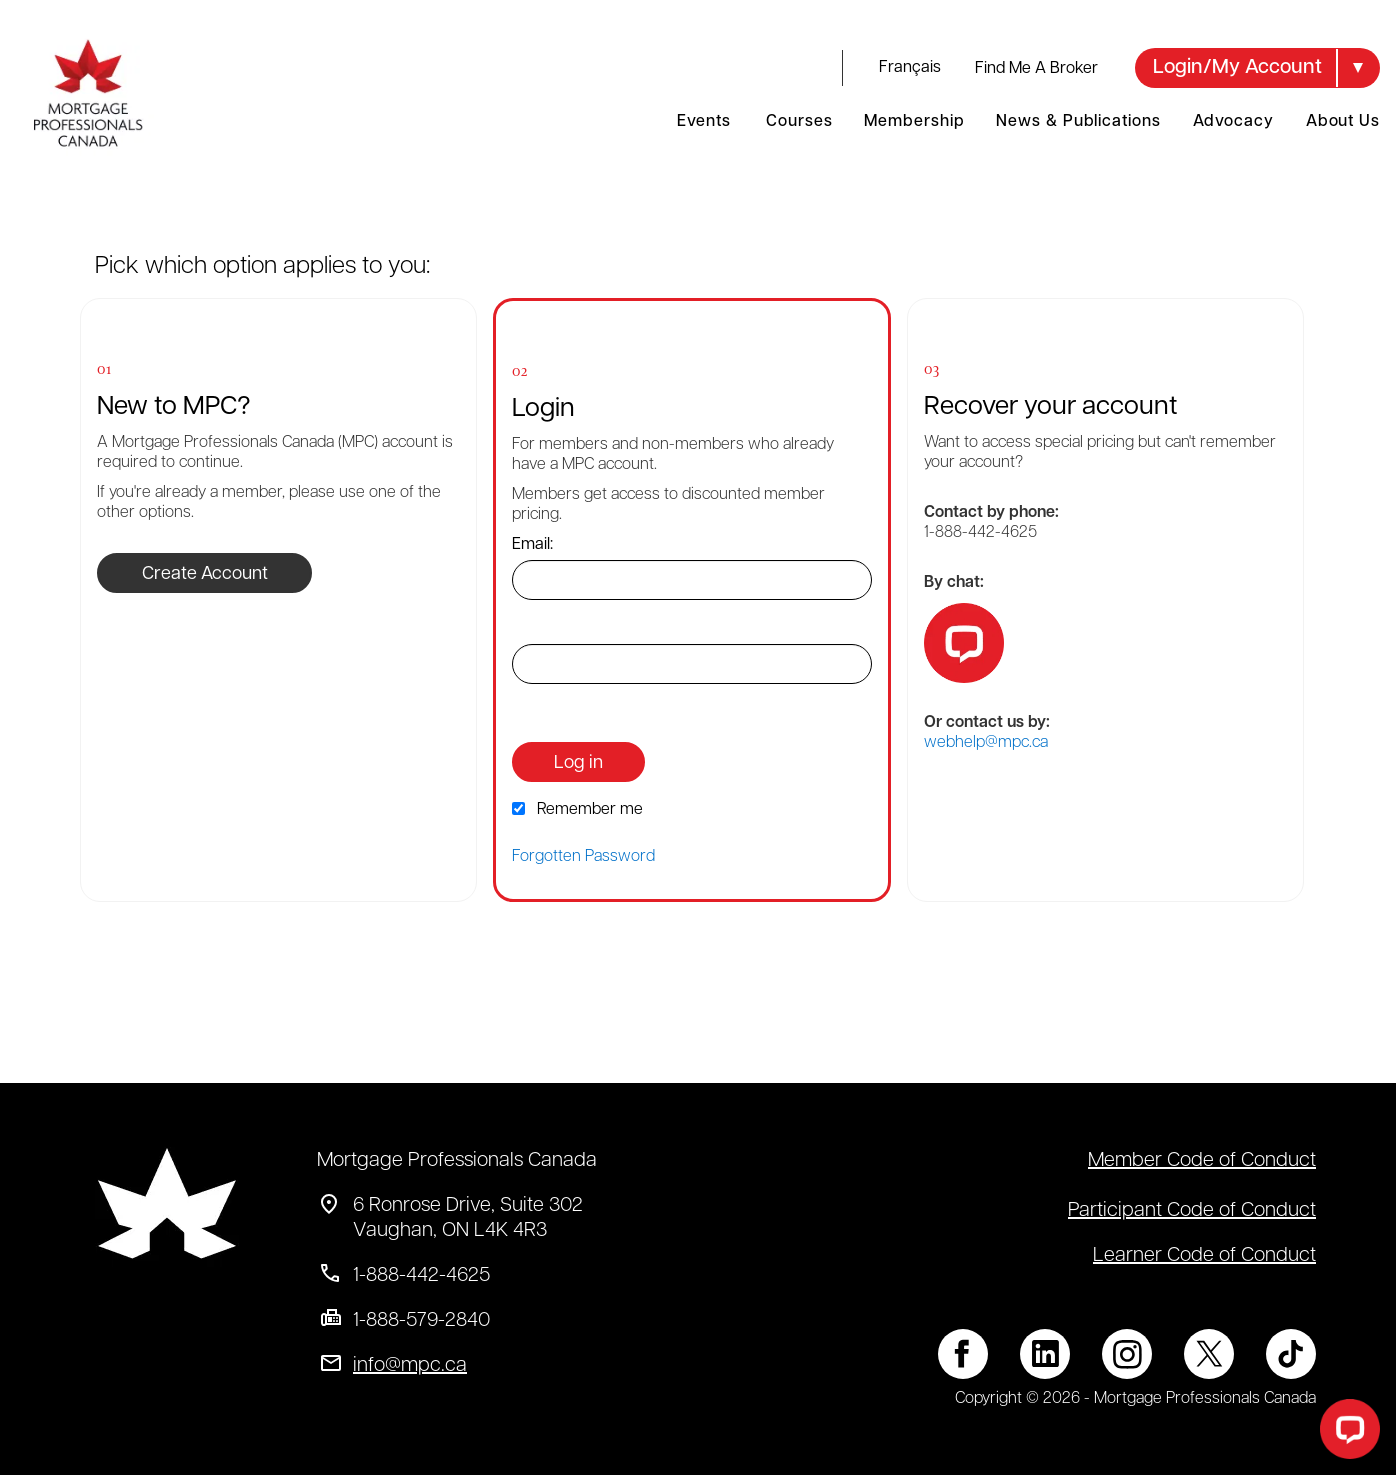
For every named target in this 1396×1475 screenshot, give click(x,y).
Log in (578, 763)
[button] (1257, 68)
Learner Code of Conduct (1204, 1256)
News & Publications (1078, 122)
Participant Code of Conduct (1192, 1211)
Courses (799, 122)
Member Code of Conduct (1202, 1161)
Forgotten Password (583, 857)
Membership (914, 122)
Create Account (205, 574)
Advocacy (1233, 122)
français (910, 68)
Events (703, 122)
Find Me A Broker (1036, 69)
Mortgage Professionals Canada (457, 1161)
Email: (532, 545)
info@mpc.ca (410, 1366)
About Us (1343, 122)
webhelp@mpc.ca (986, 743)
